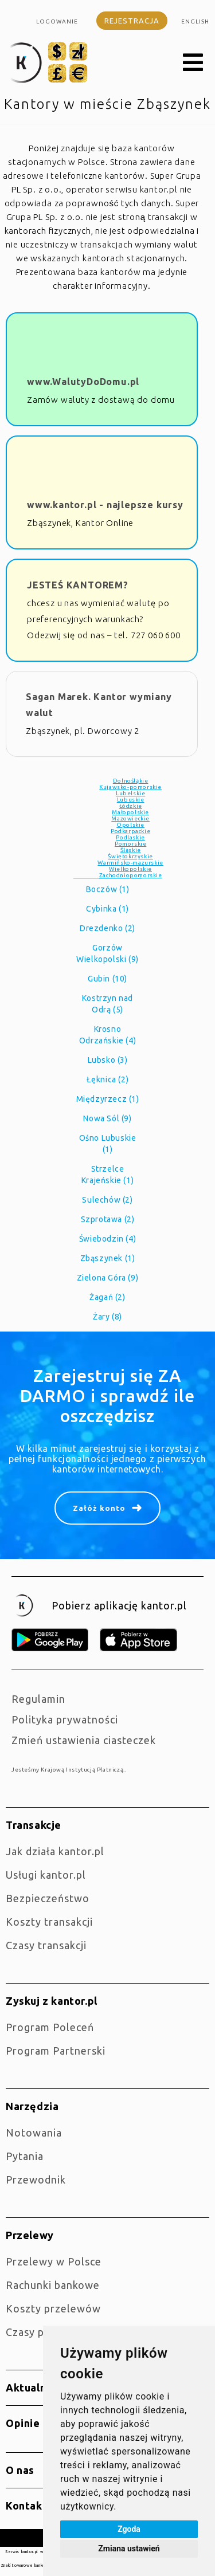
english (195, 21)
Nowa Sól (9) (107, 1118)
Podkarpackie (130, 831)
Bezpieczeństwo (47, 1898)
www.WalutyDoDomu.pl (83, 381)
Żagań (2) (107, 1297)
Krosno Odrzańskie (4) (107, 1034)
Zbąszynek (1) (107, 1258)
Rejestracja (131, 21)
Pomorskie (130, 844)
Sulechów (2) (107, 1199)
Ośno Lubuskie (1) (107, 1143)
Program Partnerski (55, 2050)
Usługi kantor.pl (46, 1874)
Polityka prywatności (64, 1719)
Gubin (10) (107, 978)
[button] (193, 63)
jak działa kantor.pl (55, 1851)
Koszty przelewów (53, 2308)
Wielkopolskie (130, 869)
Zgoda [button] (129, 2529)
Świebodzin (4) (107, 1238)
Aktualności (36, 2387)
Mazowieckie (130, 818)
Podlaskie (130, 837)
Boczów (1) (108, 889)
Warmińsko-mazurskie (130, 862)
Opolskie (130, 825)
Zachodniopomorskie (130, 875)
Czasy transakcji (46, 1945)
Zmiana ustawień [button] (128, 2548)
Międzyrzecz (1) (107, 1099)
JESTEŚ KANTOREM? (77, 585)
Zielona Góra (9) (108, 1277)
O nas (20, 2470)
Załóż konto (99, 1508)
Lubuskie (130, 799)
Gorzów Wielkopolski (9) (107, 953)
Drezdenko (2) (107, 928)
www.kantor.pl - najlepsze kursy (105, 505)
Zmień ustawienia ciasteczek (83, 1740)
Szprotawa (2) (108, 1219)
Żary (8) (107, 1316)
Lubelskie (130, 793)
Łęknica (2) (108, 1079)
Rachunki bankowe (53, 2285)
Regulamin (38, 1699)
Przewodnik (36, 2179)
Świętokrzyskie (130, 856)
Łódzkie (130, 806)
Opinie (23, 2423)
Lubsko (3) (108, 1060)
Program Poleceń (50, 2027)
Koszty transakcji (49, 1921)
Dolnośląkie (130, 780)
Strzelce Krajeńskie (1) (107, 1174)
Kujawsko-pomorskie (130, 787)
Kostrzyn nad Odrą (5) (107, 1004)
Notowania (34, 2132)
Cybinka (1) (107, 908)
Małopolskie (130, 812)
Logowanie (57, 21)
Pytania (25, 2156)
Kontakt (26, 2505)
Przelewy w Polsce (53, 2261)
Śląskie (130, 850)
